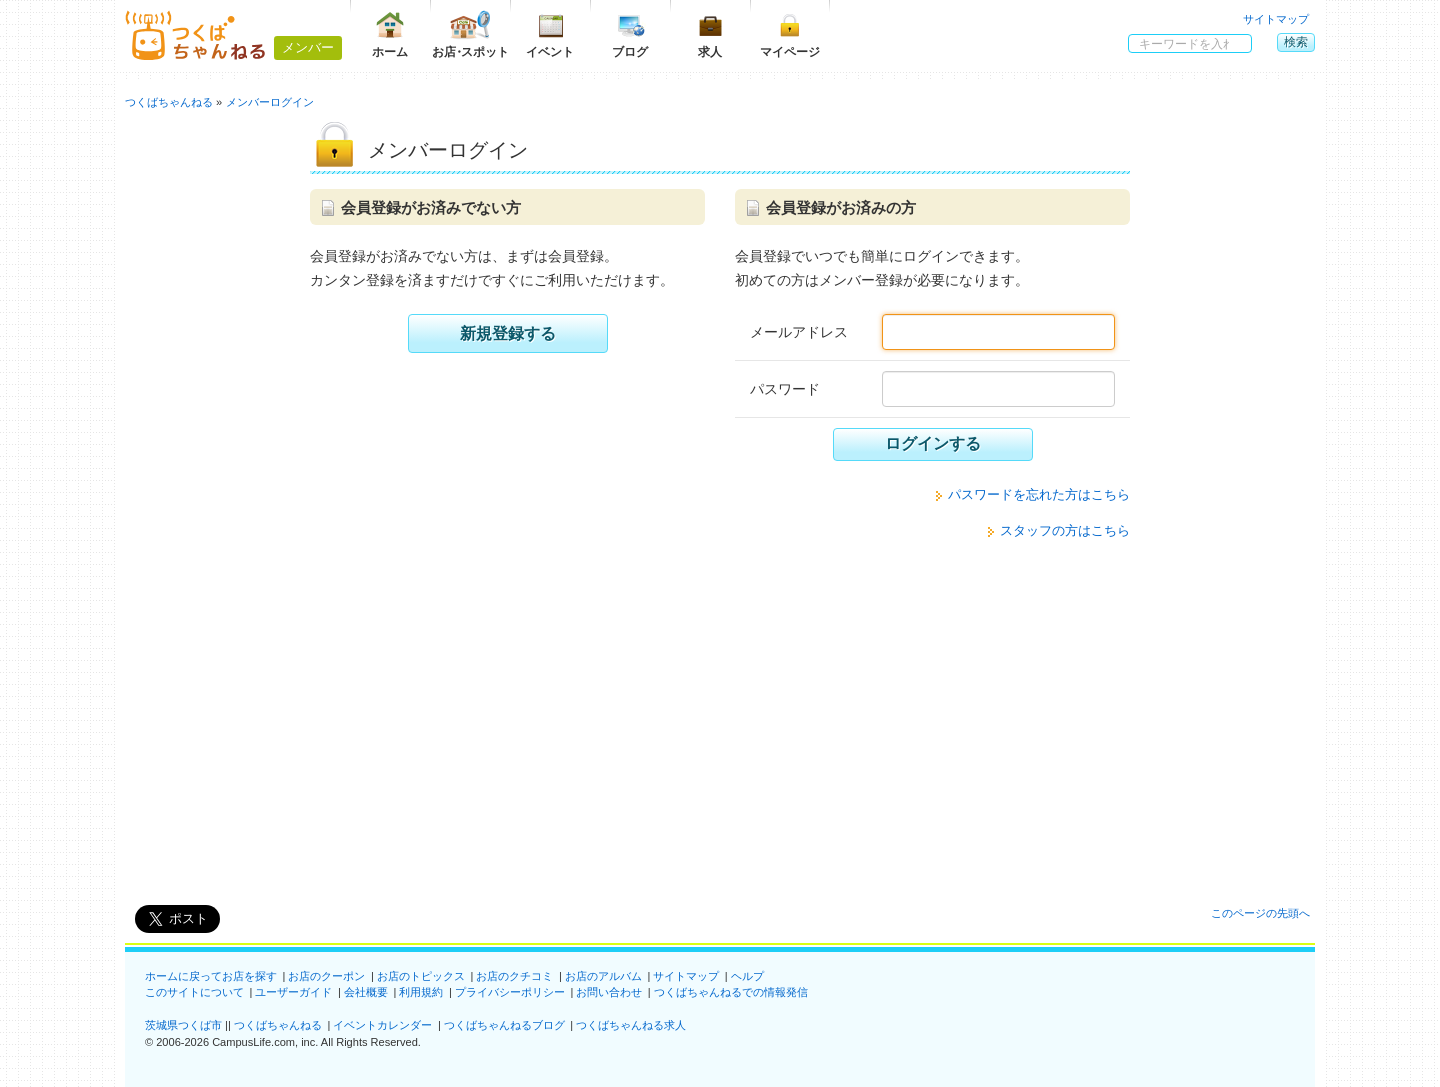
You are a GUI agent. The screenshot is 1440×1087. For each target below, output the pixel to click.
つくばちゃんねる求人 (631, 1025)
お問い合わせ (609, 992)
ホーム (390, 34)
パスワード (785, 389)
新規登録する (508, 333)
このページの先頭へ (1260, 913)
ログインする (933, 443)
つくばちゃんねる (278, 1025)
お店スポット (470, 34)
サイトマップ (1276, 19)
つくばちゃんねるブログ (504, 1025)
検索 (1296, 42)
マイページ (790, 34)
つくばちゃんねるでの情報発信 (731, 992)
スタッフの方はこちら (1065, 530)
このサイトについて (194, 992)
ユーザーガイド (293, 992)
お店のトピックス (421, 976)
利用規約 (421, 992)
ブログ (630, 34)
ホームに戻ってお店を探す (211, 976)
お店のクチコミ (514, 976)
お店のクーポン (326, 976)
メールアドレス (799, 332)
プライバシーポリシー (510, 992)
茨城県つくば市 (183, 1025)
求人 (710, 34)
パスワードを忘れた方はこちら (1039, 494)
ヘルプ (747, 976)
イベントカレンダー (382, 1025)
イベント (550, 34)
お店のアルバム (603, 976)
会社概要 (366, 992)
